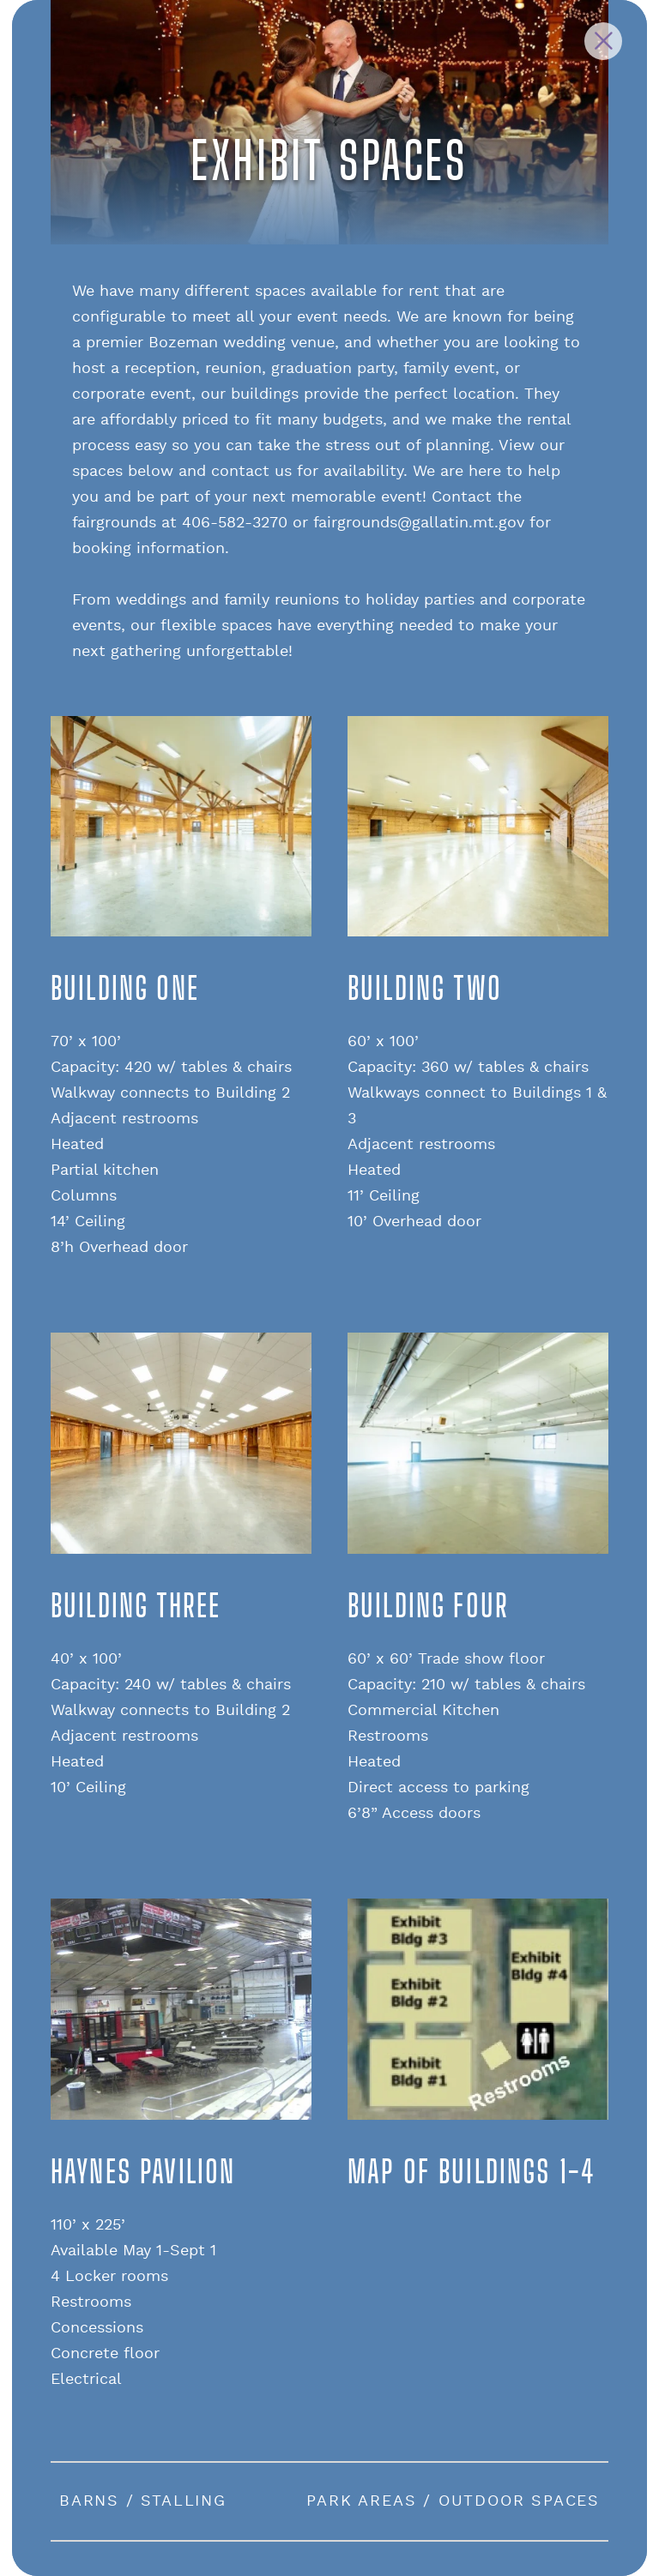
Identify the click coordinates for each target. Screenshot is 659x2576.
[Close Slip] (603, 41)
